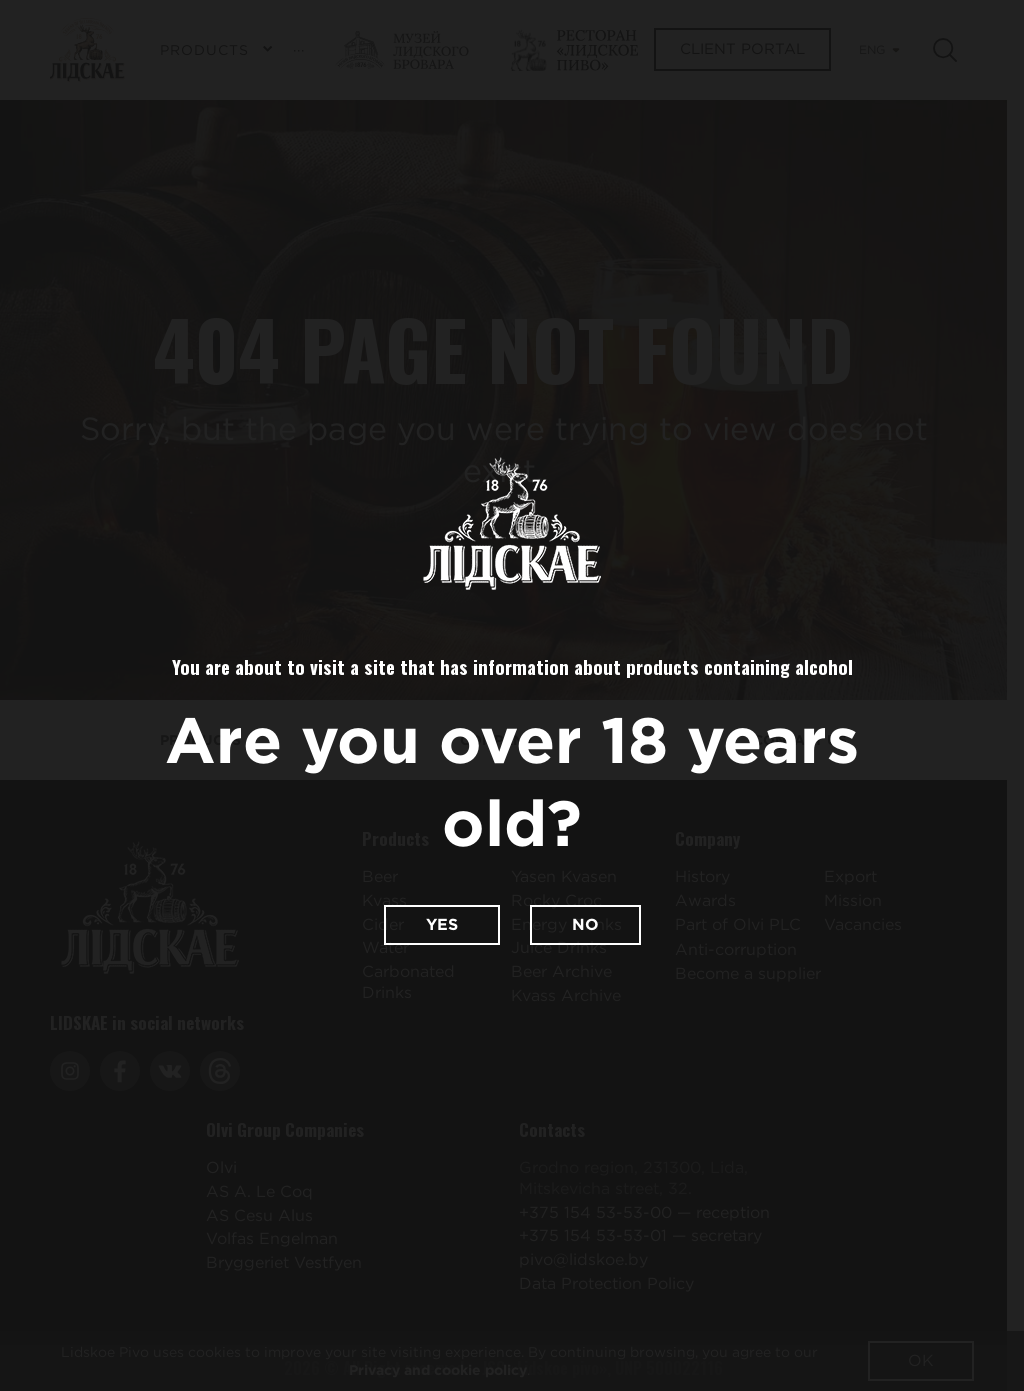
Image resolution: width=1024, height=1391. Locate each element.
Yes (442, 924)
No (585, 924)
